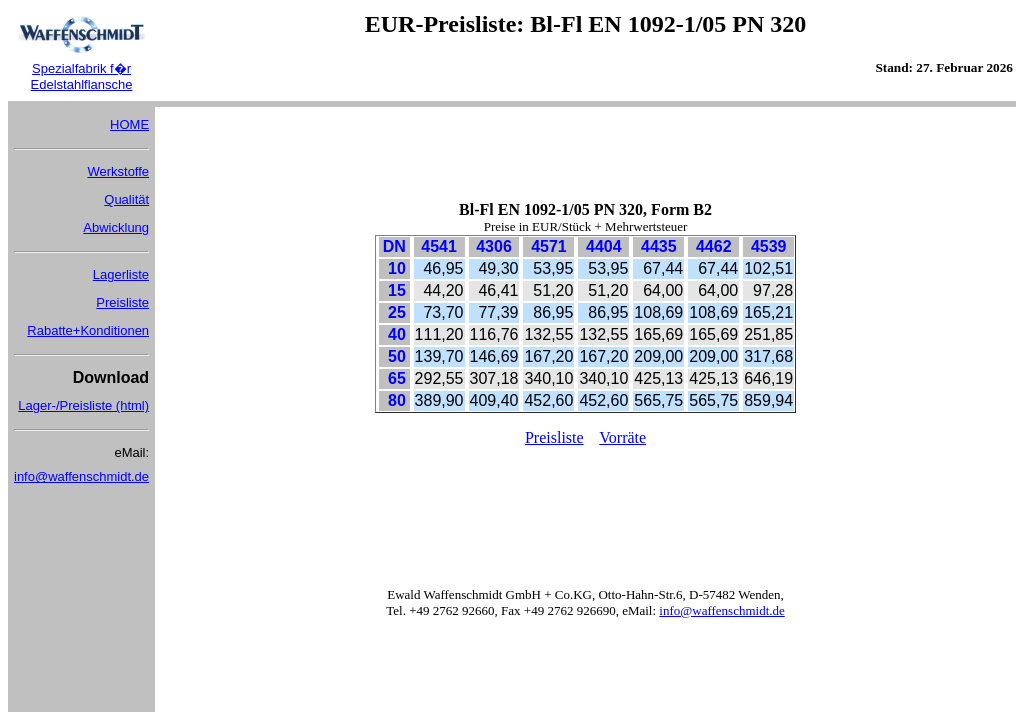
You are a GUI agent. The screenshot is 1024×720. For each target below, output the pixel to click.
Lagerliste (121, 274)
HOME (129, 124)
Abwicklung (116, 227)
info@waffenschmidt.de (81, 476)
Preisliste (122, 302)
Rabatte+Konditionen (88, 330)
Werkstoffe (118, 171)
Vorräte (622, 437)
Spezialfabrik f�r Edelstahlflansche (82, 76)
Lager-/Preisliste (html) (83, 405)
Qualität (126, 199)
